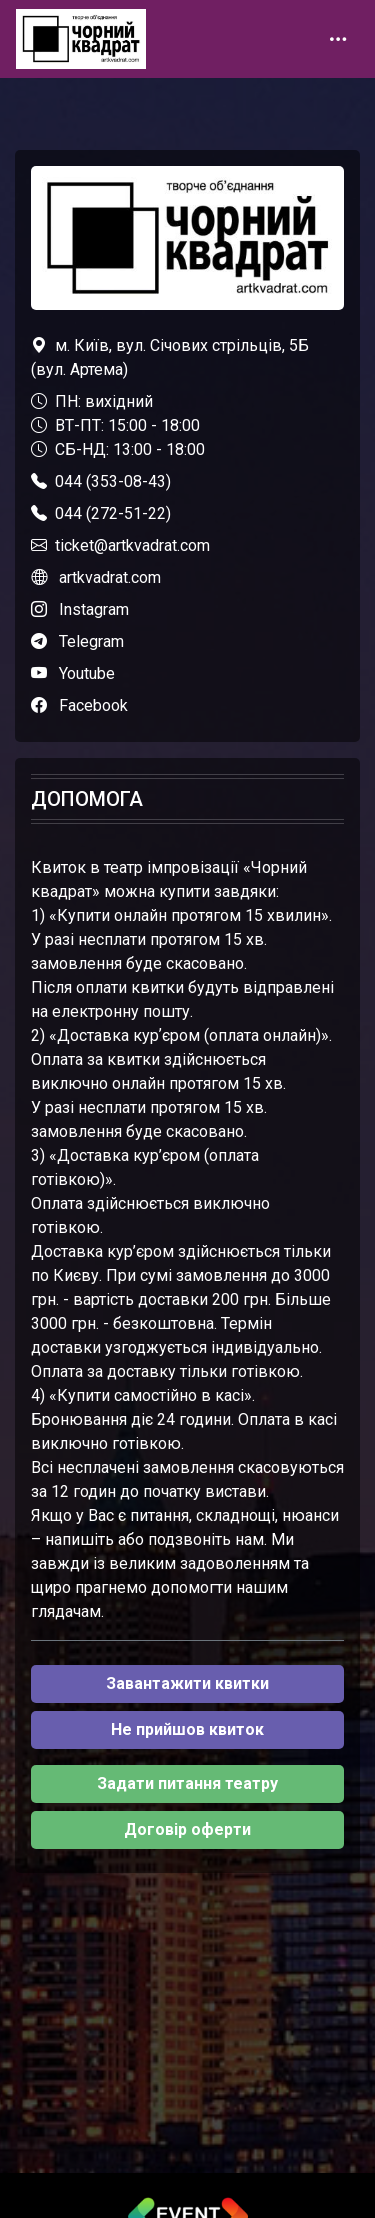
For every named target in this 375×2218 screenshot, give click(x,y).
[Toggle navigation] (338, 39)
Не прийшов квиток (187, 1729)
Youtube (87, 673)
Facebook (93, 705)
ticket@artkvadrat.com (132, 545)
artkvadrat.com (110, 577)
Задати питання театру (187, 1783)
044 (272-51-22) (113, 513)
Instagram (94, 609)
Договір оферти (187, 1829)
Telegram (91, 641)
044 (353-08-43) (113, 481)
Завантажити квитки (187, 1683)
